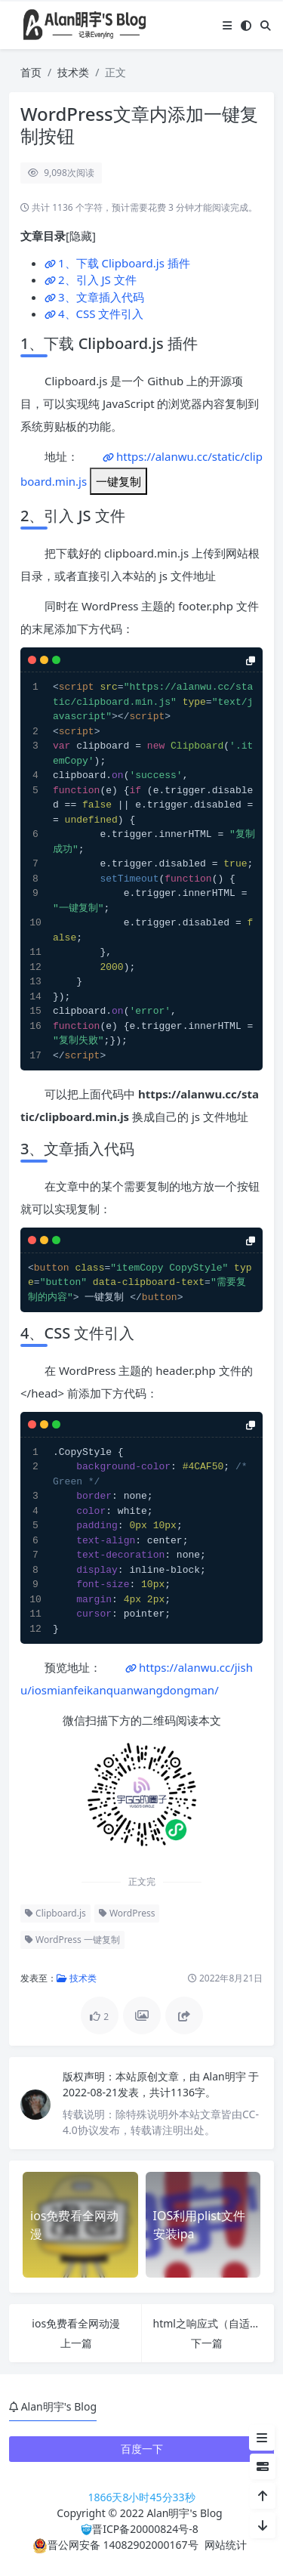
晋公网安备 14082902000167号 (115, 2544)
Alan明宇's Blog (184, 2513)
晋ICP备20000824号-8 (145, 2529)
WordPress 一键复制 (72, 1939)
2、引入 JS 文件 (97, 279)
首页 (31, 72)
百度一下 (142, 2449)
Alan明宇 (226, 2076)
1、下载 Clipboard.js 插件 (124, 262)
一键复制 (118, 481)
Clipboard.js (55, 1913)
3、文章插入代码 (101, 296)
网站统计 (226, 2544)
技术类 (73, 72)
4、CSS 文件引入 (100, 313)
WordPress (127, 1913)
